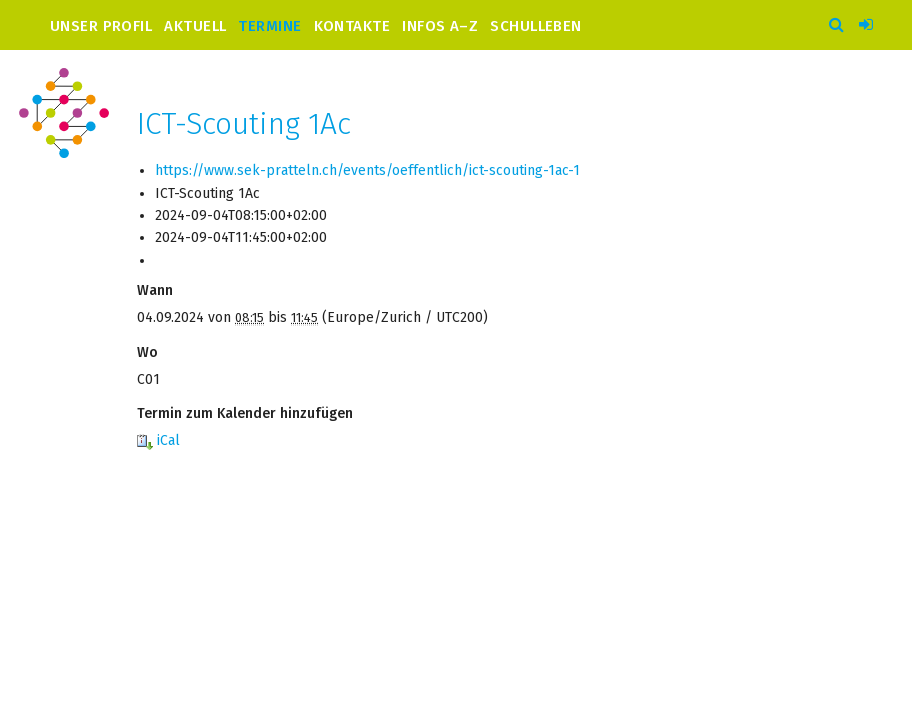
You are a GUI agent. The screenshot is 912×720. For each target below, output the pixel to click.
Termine (269, 25)
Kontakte (352, 25)
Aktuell (195, 25)
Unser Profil (101, 25)
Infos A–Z (440, 25)
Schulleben (536, 25)
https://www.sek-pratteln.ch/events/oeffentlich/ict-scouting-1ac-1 (367, 170)
